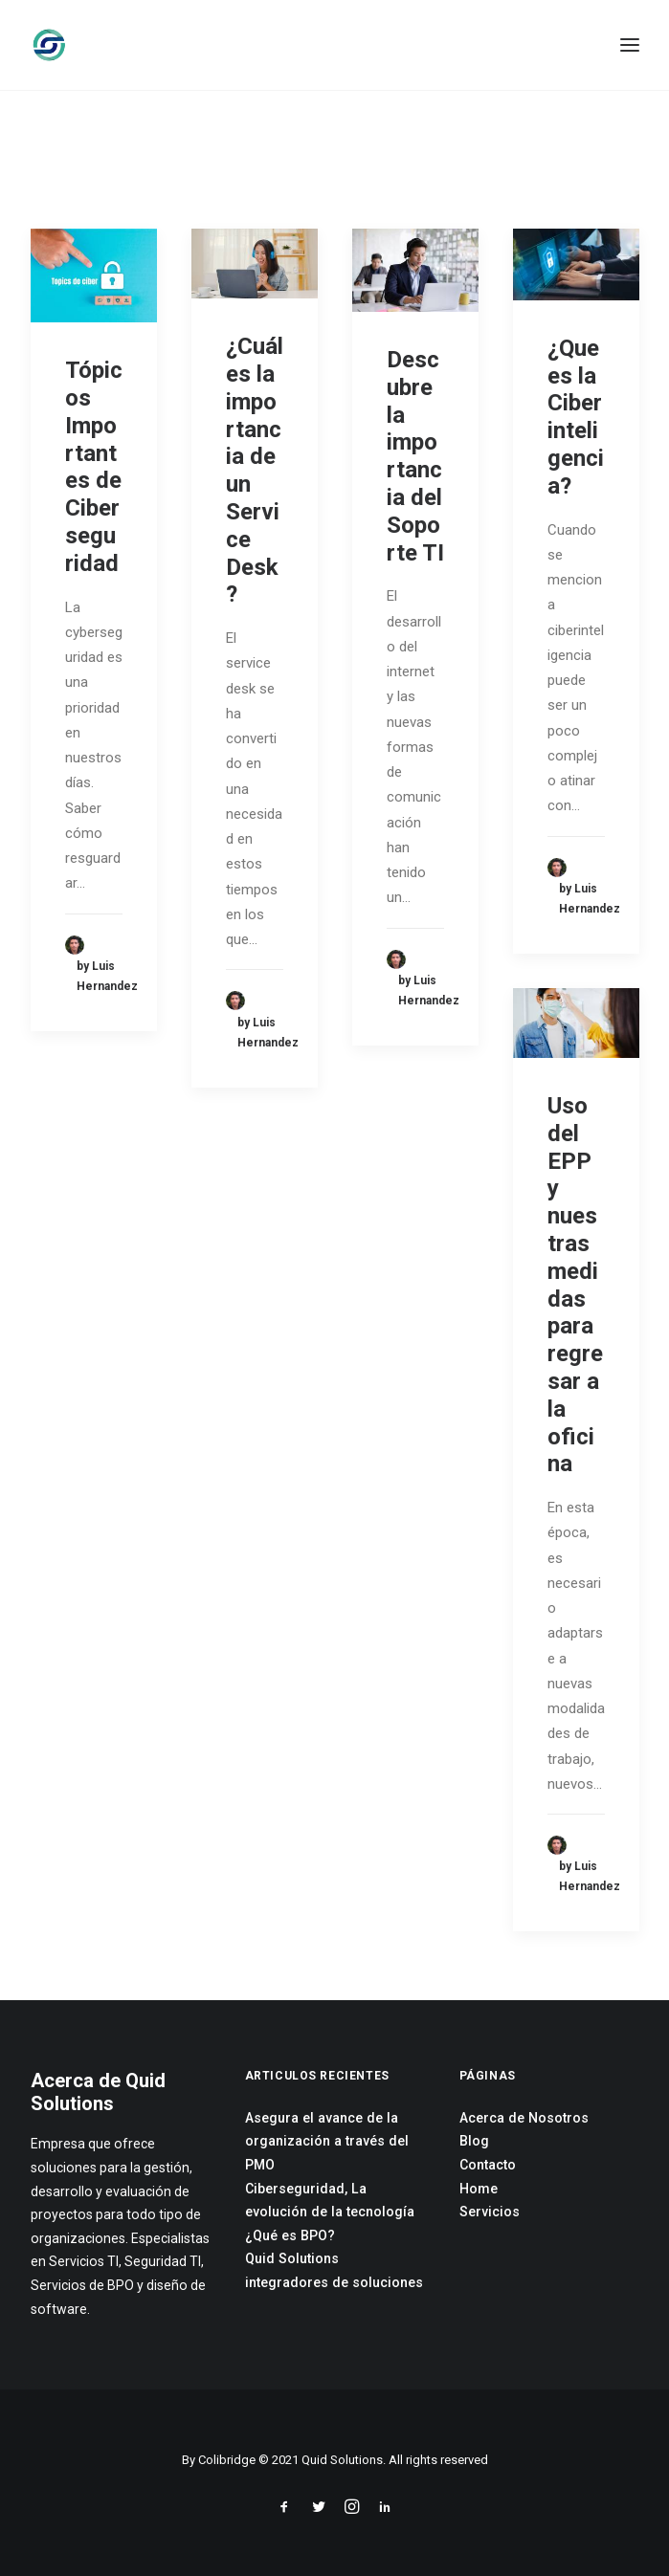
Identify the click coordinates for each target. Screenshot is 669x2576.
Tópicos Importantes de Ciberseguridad (94, 467)
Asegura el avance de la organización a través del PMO (327, 2141)
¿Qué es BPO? (290, 2235)
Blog (474, 2140)
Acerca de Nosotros (524, 2117)
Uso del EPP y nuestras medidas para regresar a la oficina (575, 1284)
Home (478, 2188)
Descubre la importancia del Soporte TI (415, 456)
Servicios (489, 2211)
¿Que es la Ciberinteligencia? (575, 417)
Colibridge (227, 2460)
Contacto (487, 2164)
